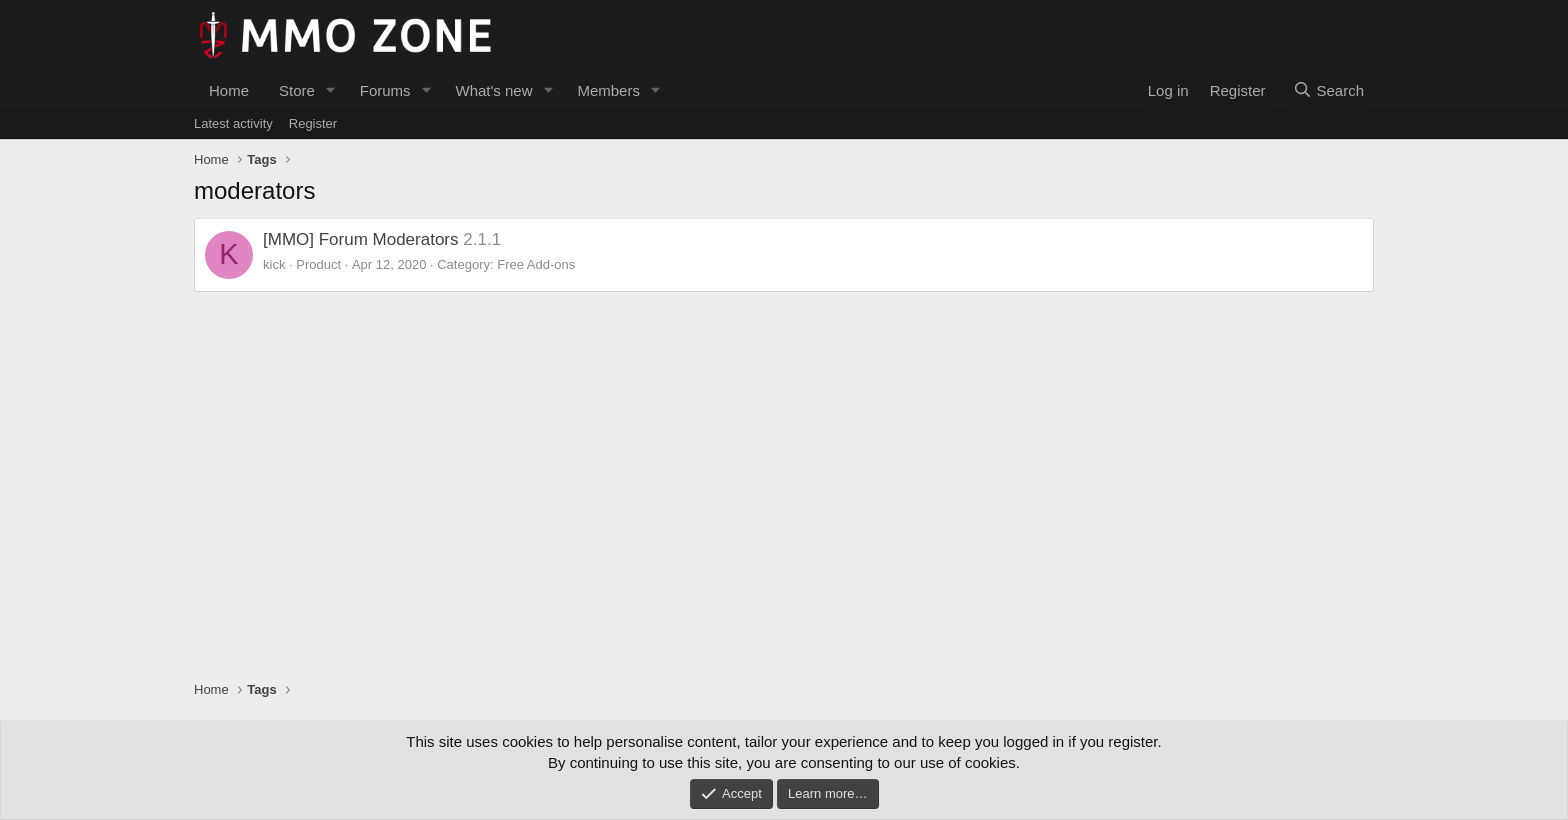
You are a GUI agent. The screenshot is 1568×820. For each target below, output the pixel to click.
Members (608, 90)
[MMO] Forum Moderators (361, 239)
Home (229, 90)
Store (297, 90)
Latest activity (233, 123)
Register (313, 123)
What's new (493, 90)
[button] (331, 90)
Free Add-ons (536, 264)
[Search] (1328, 90)
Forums (385, 90)
